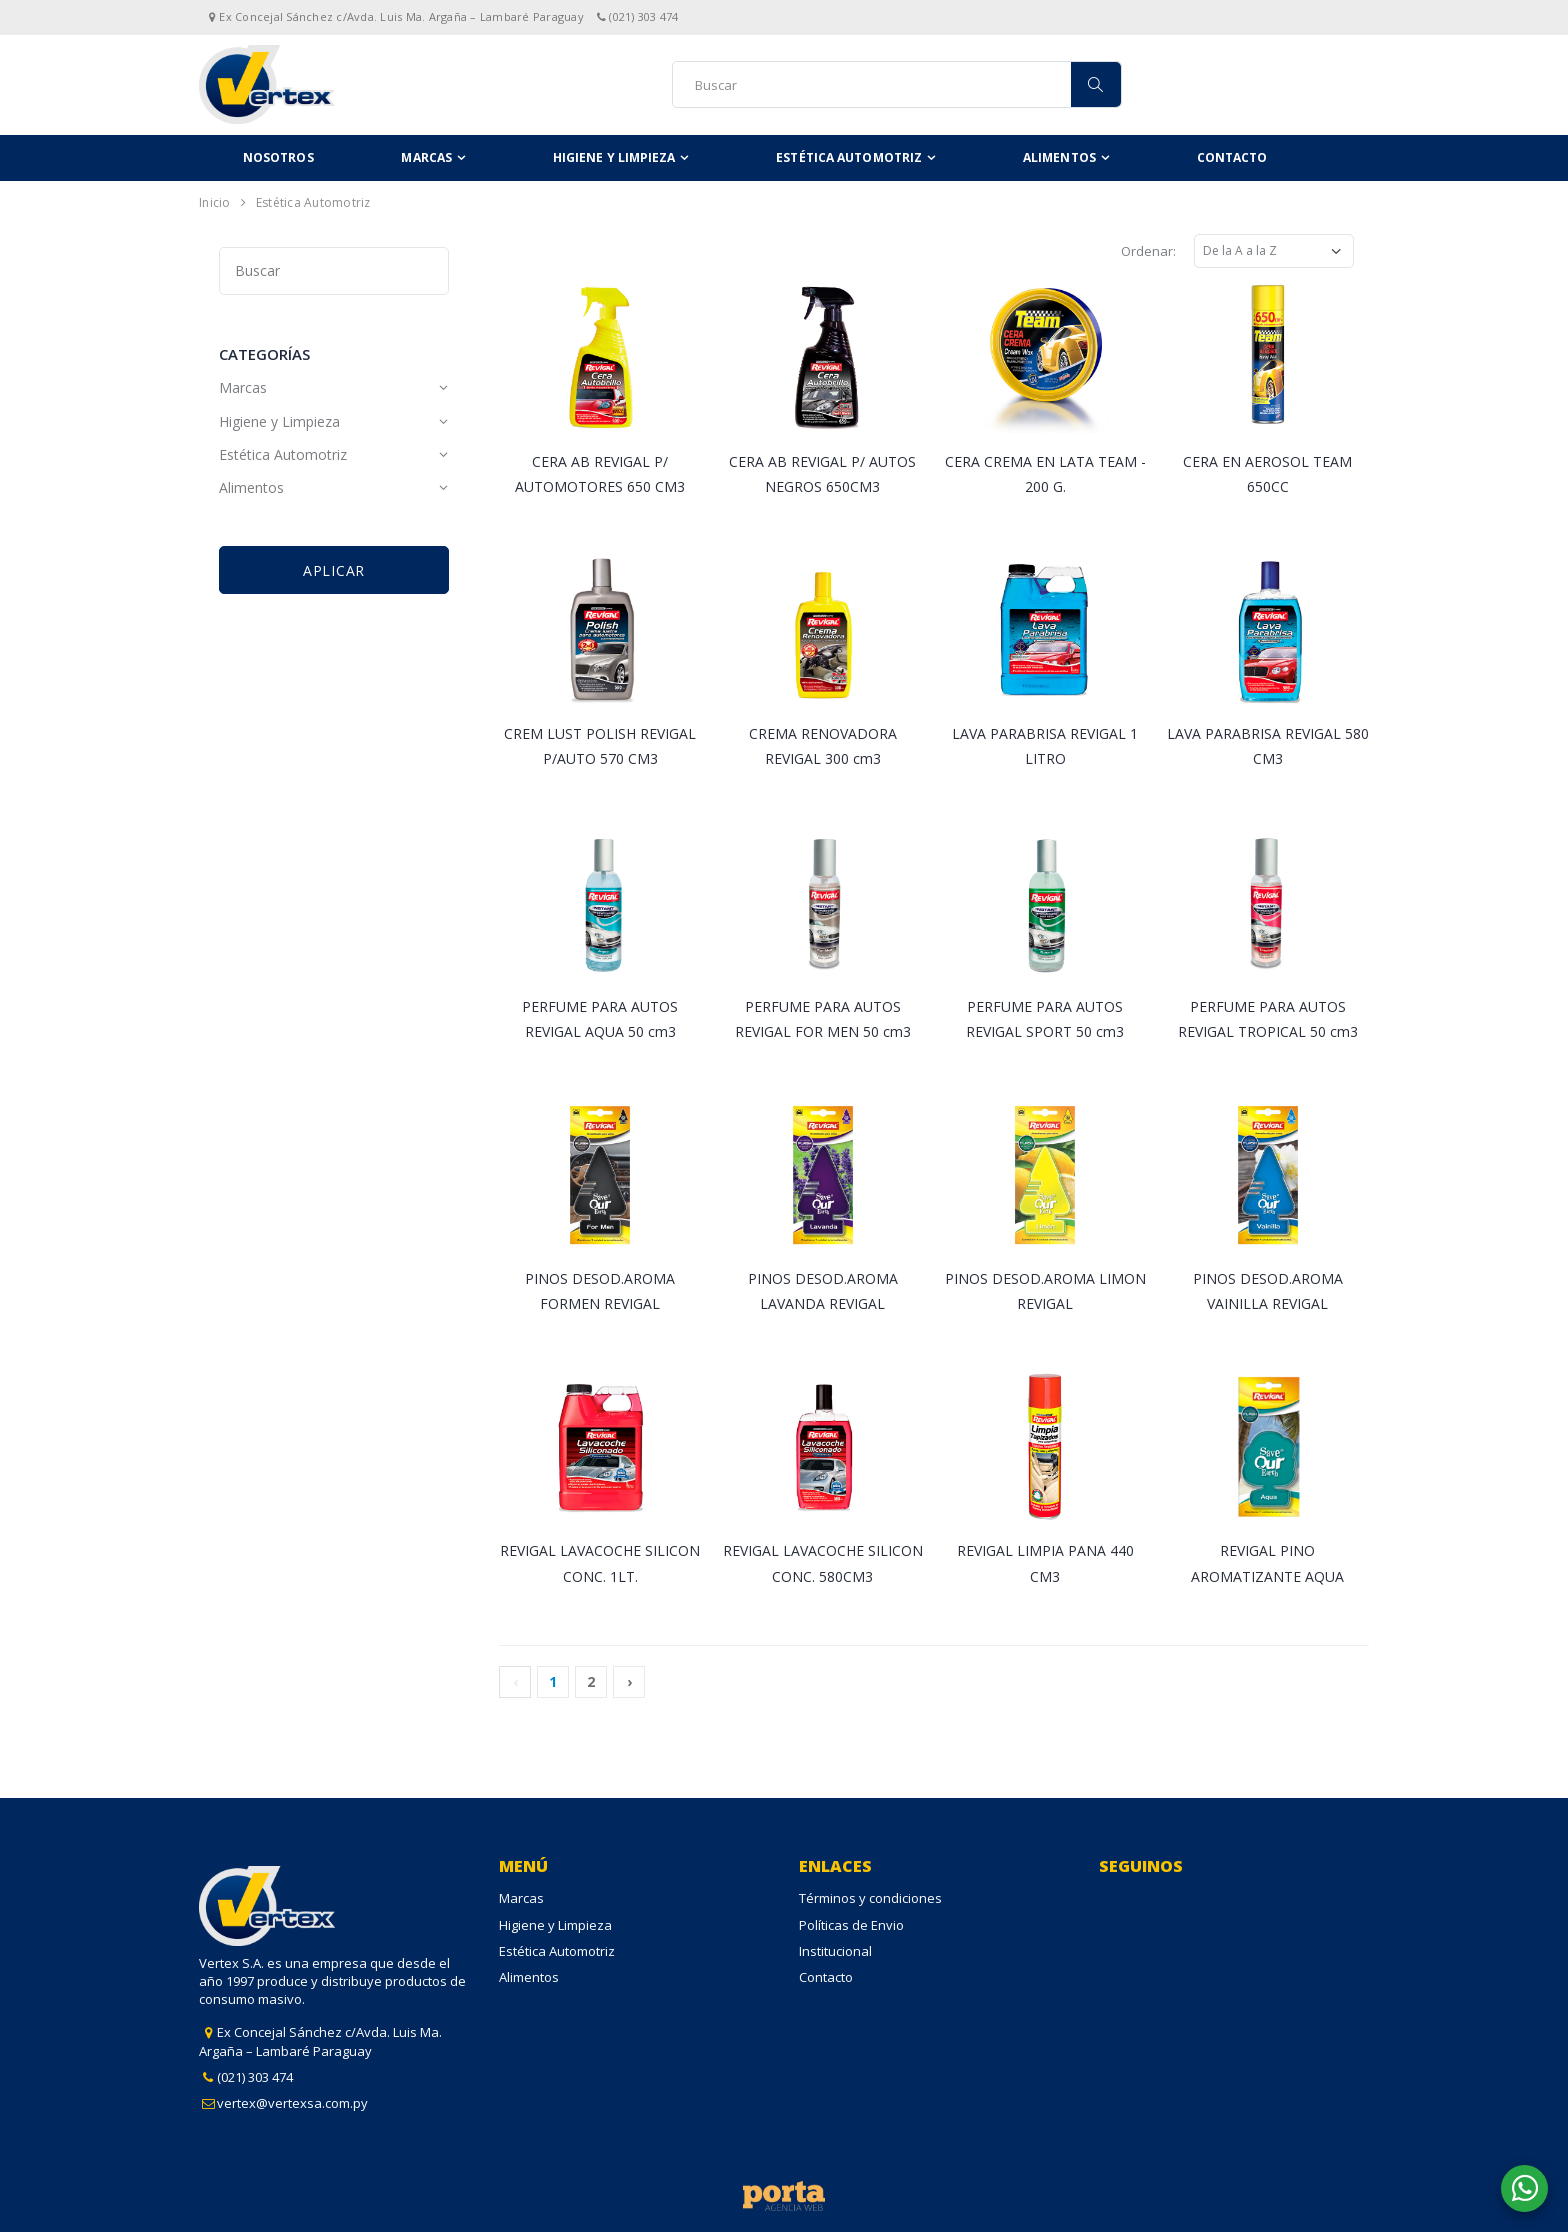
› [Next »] (629, 1681)
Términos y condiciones (870, 1898)
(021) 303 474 (255, 2077)
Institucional (835, 1951)
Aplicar (334, 570)
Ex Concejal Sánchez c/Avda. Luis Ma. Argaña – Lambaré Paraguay (320, 2041)
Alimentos (1059, 157)
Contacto (1232, 157)
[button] (1524, 2188)
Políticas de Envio (851, 1925)
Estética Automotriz (849, 157)
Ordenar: (1148, 251)
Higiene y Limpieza (614, 157)
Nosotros (278, 157)
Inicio (215, 202)
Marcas (426, 157)
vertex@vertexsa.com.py (292, 2103)
